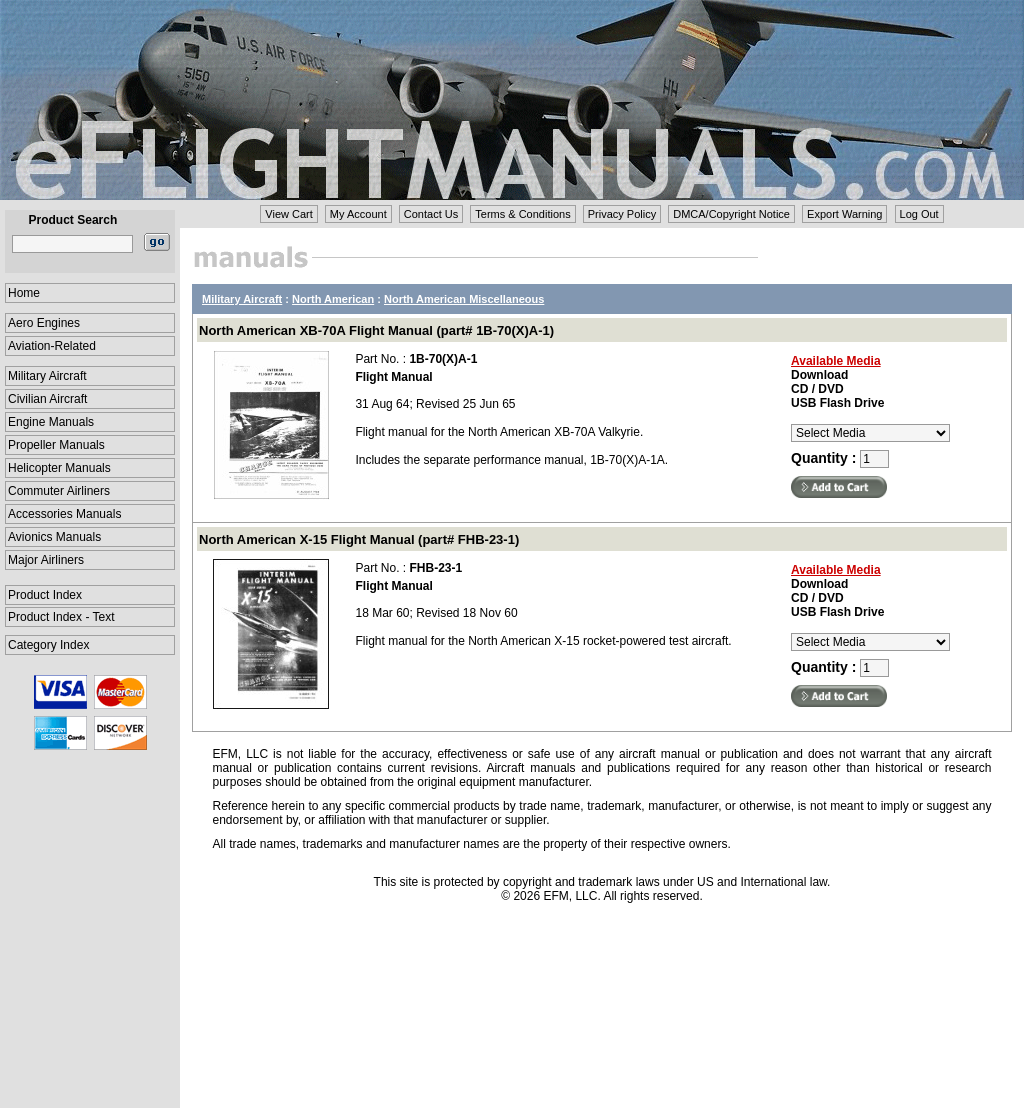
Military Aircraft (47, 376)
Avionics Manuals (54, 537)
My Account (358, 214)
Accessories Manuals (64, 514)
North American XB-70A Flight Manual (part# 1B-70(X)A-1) (376, 330)
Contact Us (431, 214)
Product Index (45, 595)
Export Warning (844, 214)
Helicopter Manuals (59, 468)
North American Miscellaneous (464, 299)
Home (24, 293)
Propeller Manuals (56, 445)
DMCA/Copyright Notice (731, 214)
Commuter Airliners (59, 491)
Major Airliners (46, 560)
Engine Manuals (51, 422)
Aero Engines (44, 323)
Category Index (48, 645)
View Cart (288, 214)
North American (333, 299)
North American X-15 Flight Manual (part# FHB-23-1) (359, 539)
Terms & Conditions (522, 214)
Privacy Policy (622, 214)
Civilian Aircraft (47, 399)
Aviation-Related (52, 346)
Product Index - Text (61, 617)
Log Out (919, 214)
